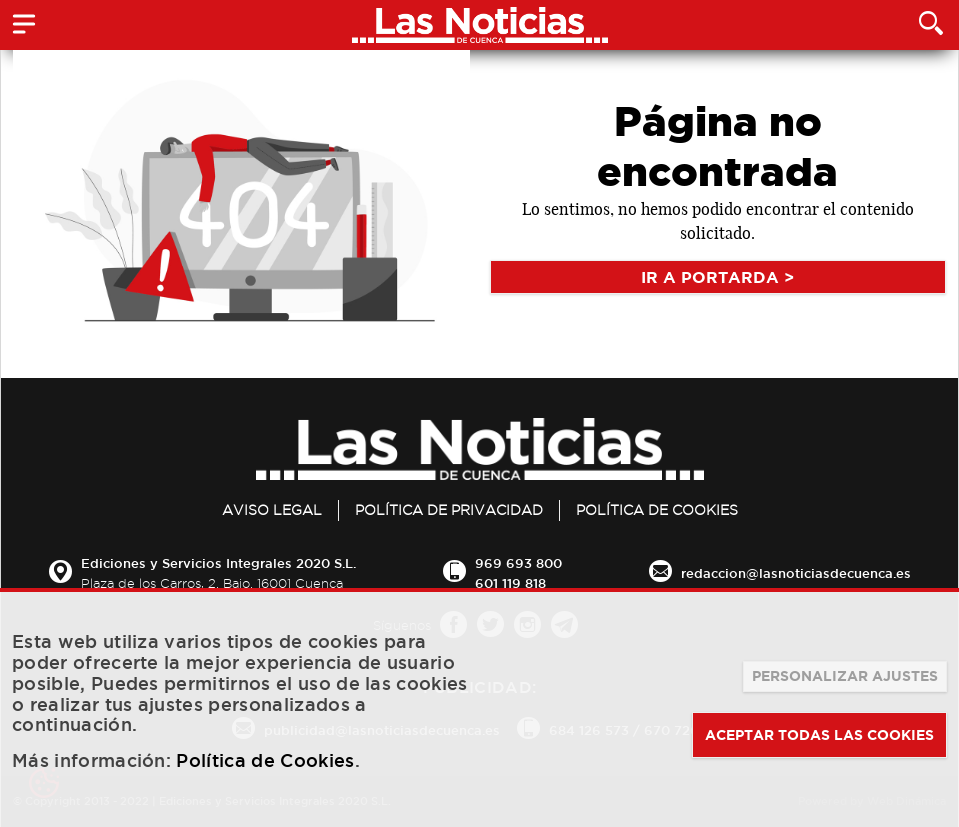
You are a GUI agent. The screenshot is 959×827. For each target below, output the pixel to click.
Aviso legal (272, 510)
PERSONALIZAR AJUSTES (845, 676)
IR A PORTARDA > (717, 277)
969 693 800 (518, 563)
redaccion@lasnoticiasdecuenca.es (796, 573)
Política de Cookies (657, 510)
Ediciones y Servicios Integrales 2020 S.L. (218, 563)
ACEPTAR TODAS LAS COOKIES (819, 735)
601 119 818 (510, 583)
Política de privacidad (449, 510)
